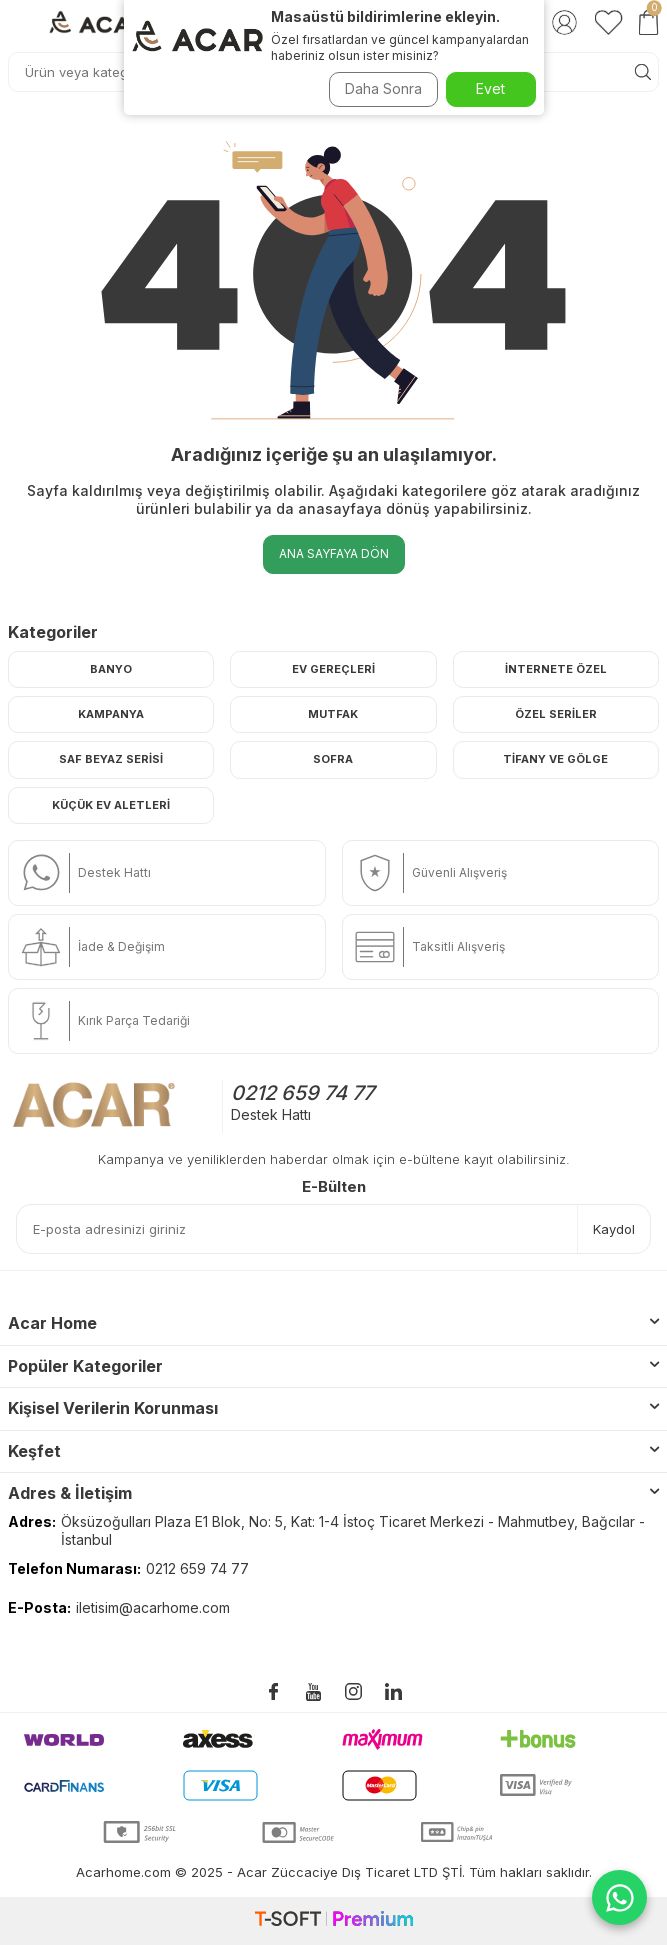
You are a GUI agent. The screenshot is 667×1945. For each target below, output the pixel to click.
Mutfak (333, 714)
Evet (490, 88)
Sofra (333, 759)
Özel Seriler (556, 714)
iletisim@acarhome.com (153, 1607)
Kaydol (614, 1229)
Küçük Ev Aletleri (111, 805)
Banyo (111, 669)
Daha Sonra (383, 88)
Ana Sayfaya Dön (334, 553)
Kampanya (111, 714)
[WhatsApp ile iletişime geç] (619, 1897)
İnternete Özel (556, 669)
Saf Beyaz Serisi (111, 759)
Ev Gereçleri (333, 669)
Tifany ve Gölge (555, 759)
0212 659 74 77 (302, 1093)
